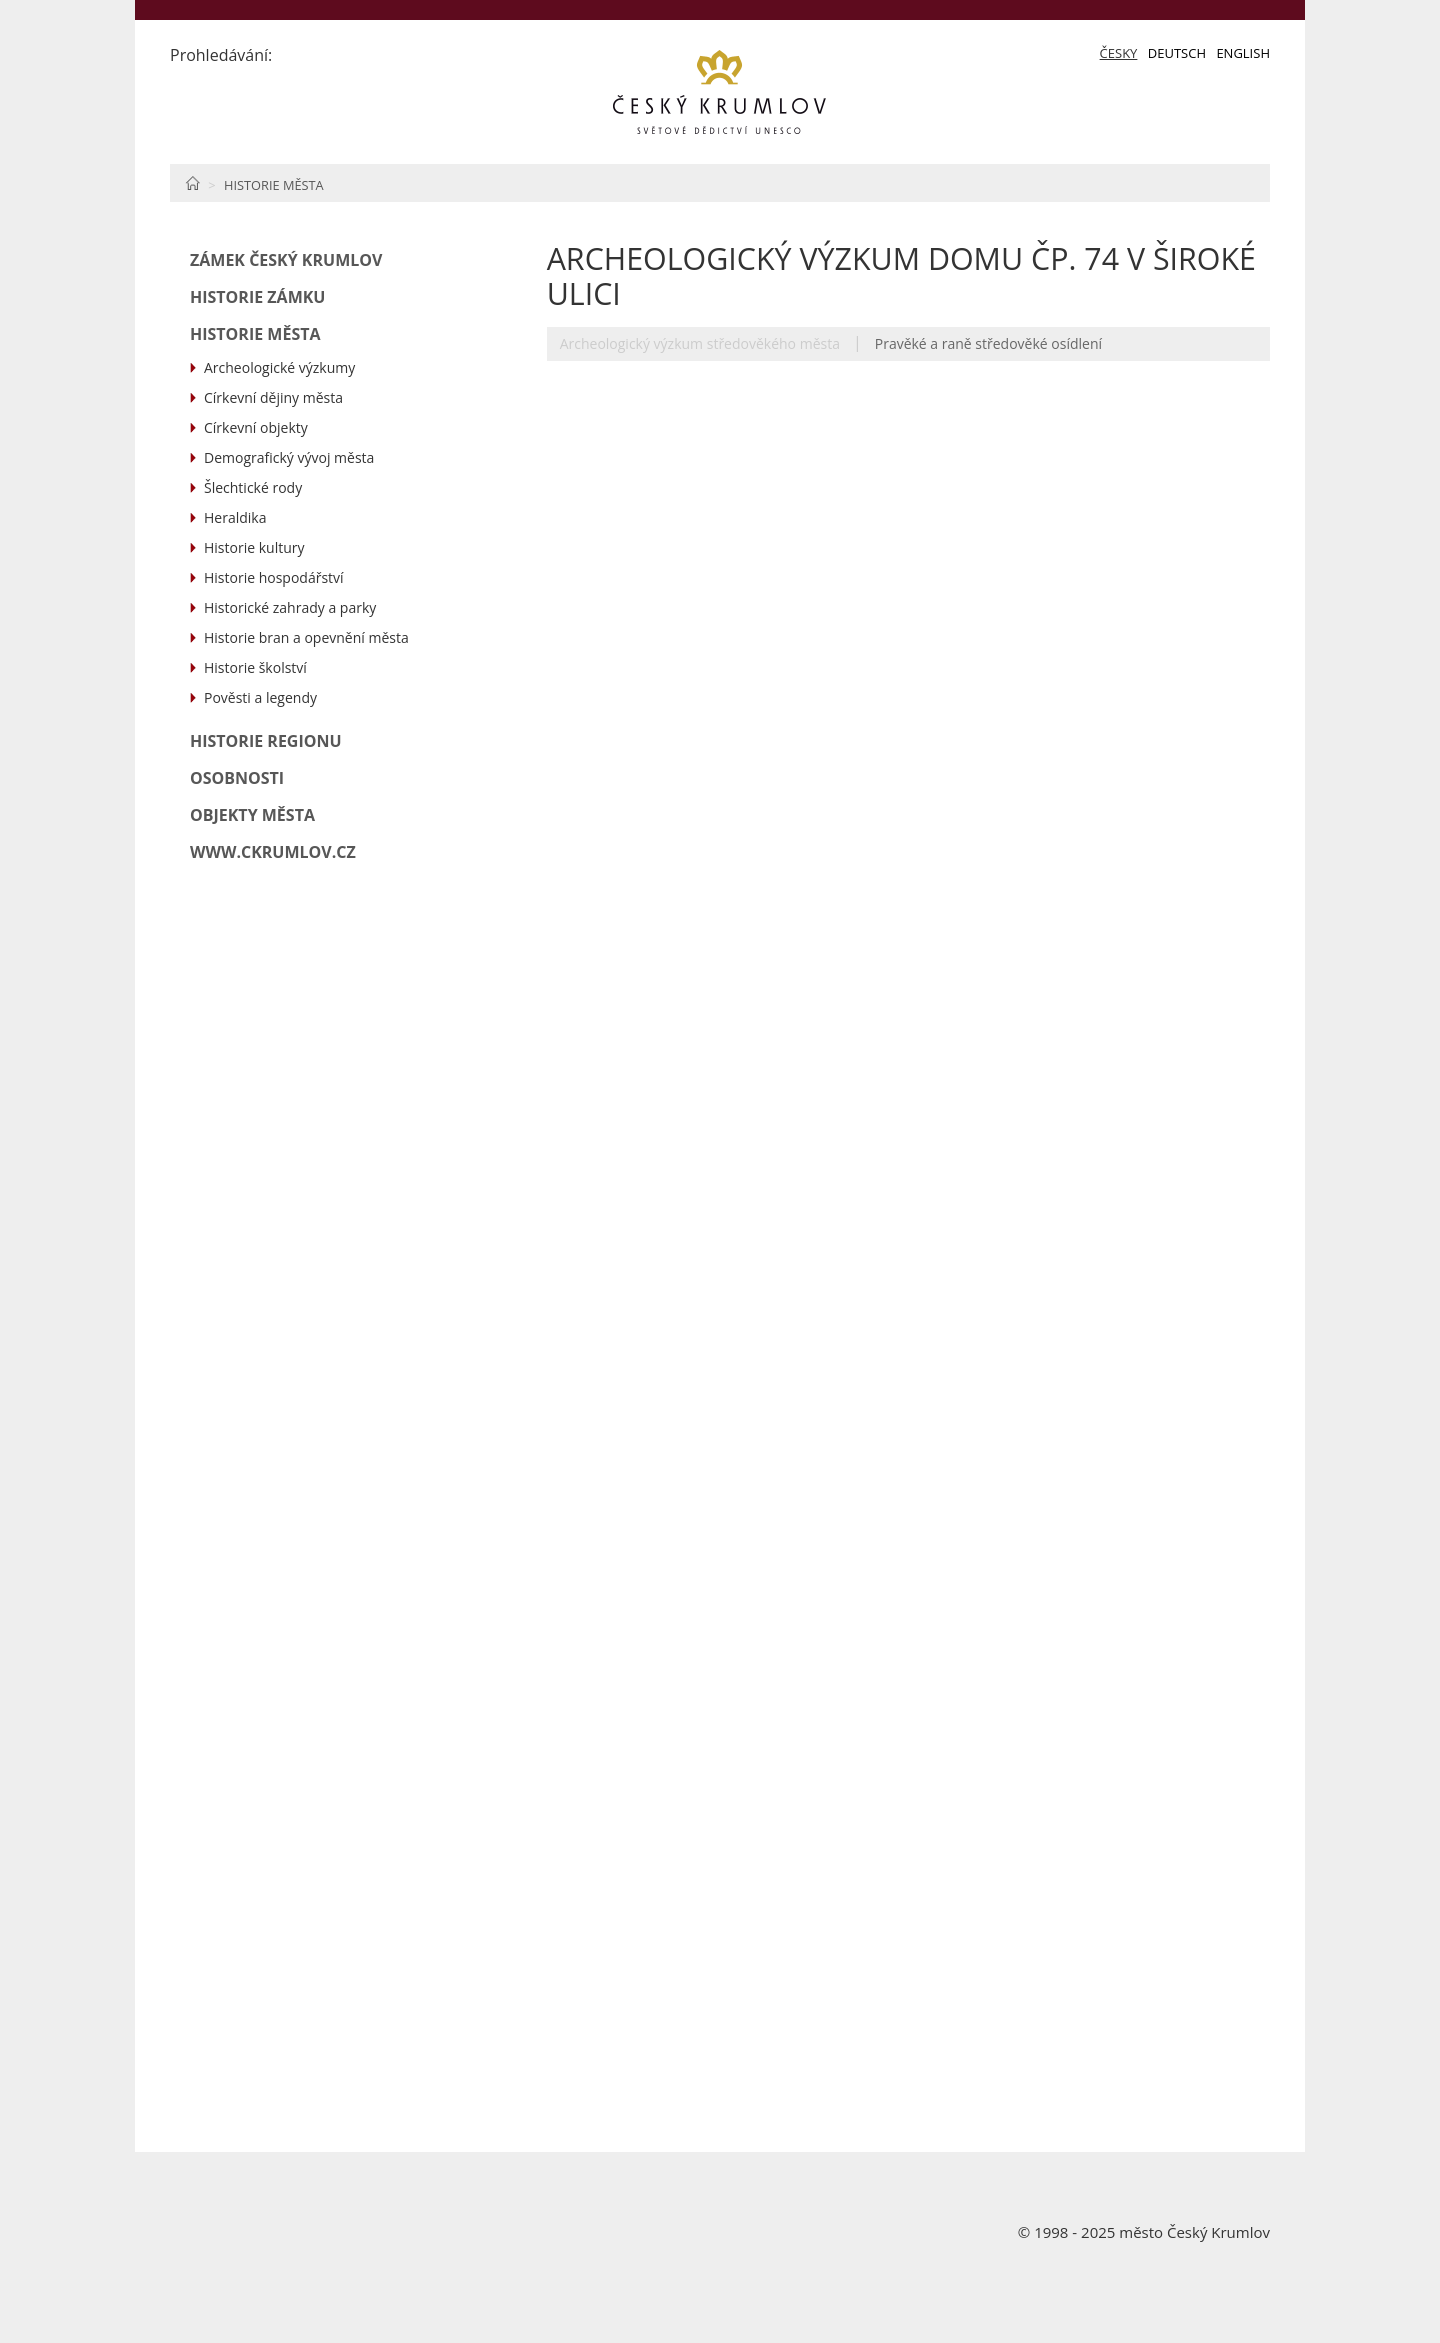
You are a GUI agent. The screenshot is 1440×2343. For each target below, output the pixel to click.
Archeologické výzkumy (279, 367)
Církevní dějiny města (273, 397)
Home (192, 183)
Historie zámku (257, 297)
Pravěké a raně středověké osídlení (988, 343)
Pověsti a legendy (260, 697)
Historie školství (255, 667)
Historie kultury (254, 547)
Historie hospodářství (274, 577)
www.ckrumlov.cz (273, 852)
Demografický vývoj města (289, 457)
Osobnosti (237, 778)
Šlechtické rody (253, 487)
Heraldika (235, 517)
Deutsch (1177, 53)
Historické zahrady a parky (290, 607)
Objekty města (252, 815)
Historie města (274, 185)
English (1243, 53)
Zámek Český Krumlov (286, 260)
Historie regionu (266, 741)
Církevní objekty (256, 427)
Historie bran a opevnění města (306, 637)
